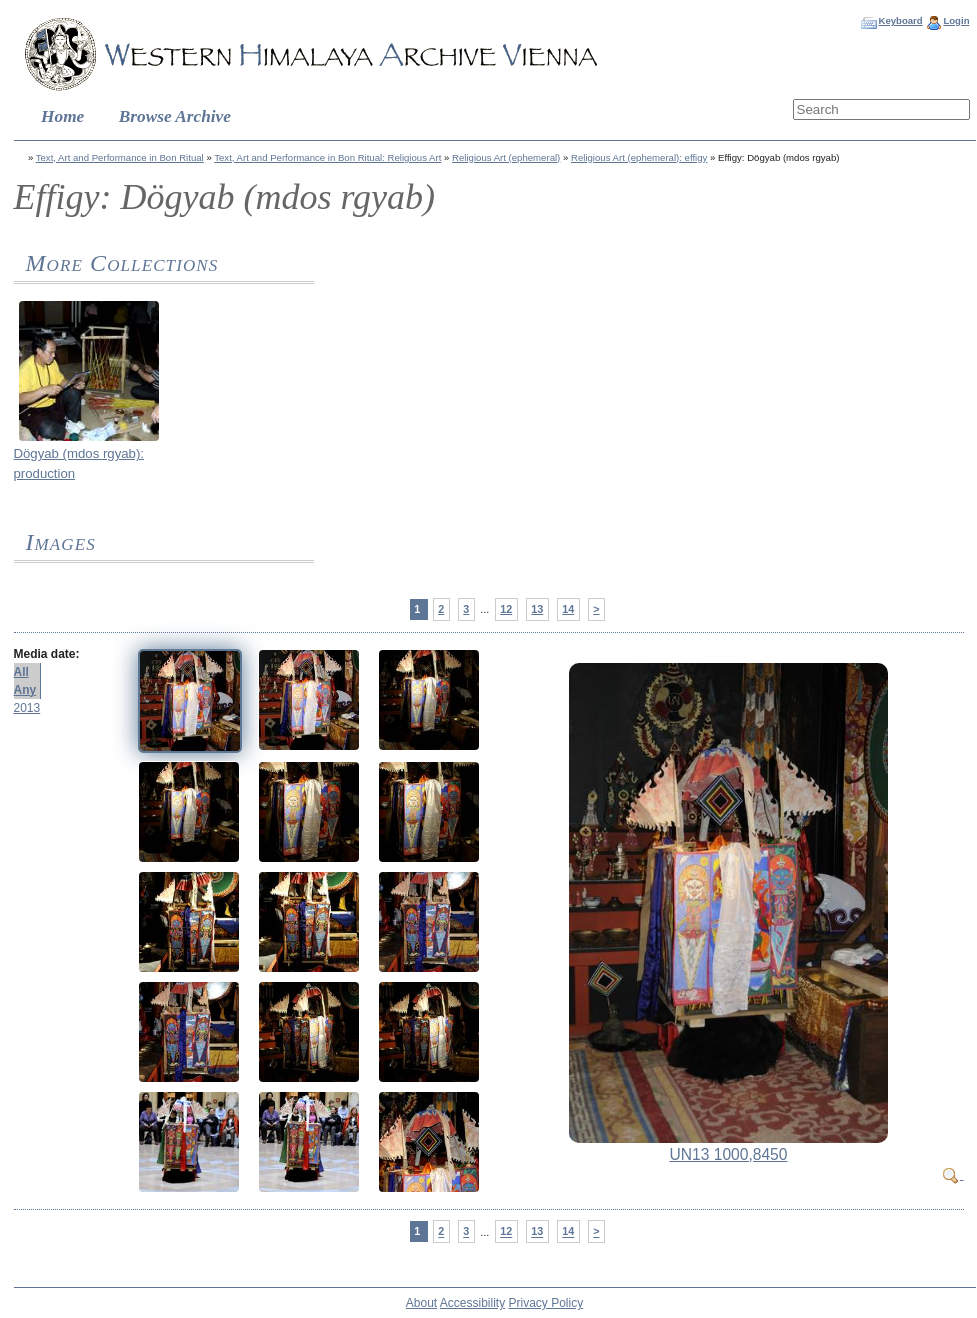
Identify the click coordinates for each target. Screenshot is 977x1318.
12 (506, 609)
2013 (27, 708)
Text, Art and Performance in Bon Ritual (120, 157)
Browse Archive (175, 116)
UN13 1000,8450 (729, 1154)
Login (956, 20)
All (21, 672)
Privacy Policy (546, 1303)
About (421, 1303)
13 (537, 609)
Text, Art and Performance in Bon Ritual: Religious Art (327, 157)
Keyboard (900, 20)
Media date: (47, 654)
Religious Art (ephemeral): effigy (639, 157)
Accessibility (472, 1303)
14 (568, 609)
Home (62, 116)
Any (25, 690)
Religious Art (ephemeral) (506, 157)
